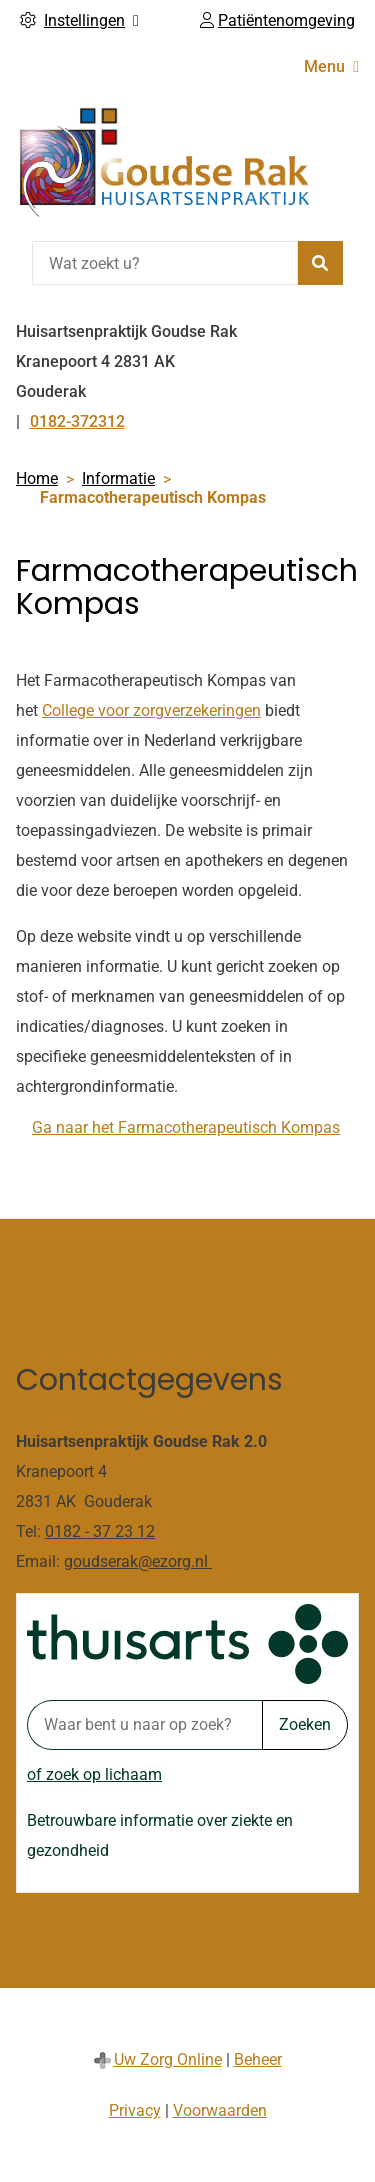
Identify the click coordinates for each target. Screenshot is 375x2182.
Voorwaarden (220, 2110)
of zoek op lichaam (94, 1774)
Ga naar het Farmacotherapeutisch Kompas (186, 1127)
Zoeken (305, 1724)
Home (37, 478)
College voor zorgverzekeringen (151, 710)
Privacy (135, 2110)
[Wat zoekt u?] (165, 263)
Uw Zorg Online (168, 2059)
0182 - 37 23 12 (100, 1531)
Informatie (118, 478)
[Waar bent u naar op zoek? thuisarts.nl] (144, 1725)
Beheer (258, 2059)
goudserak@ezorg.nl (138, 1561)
